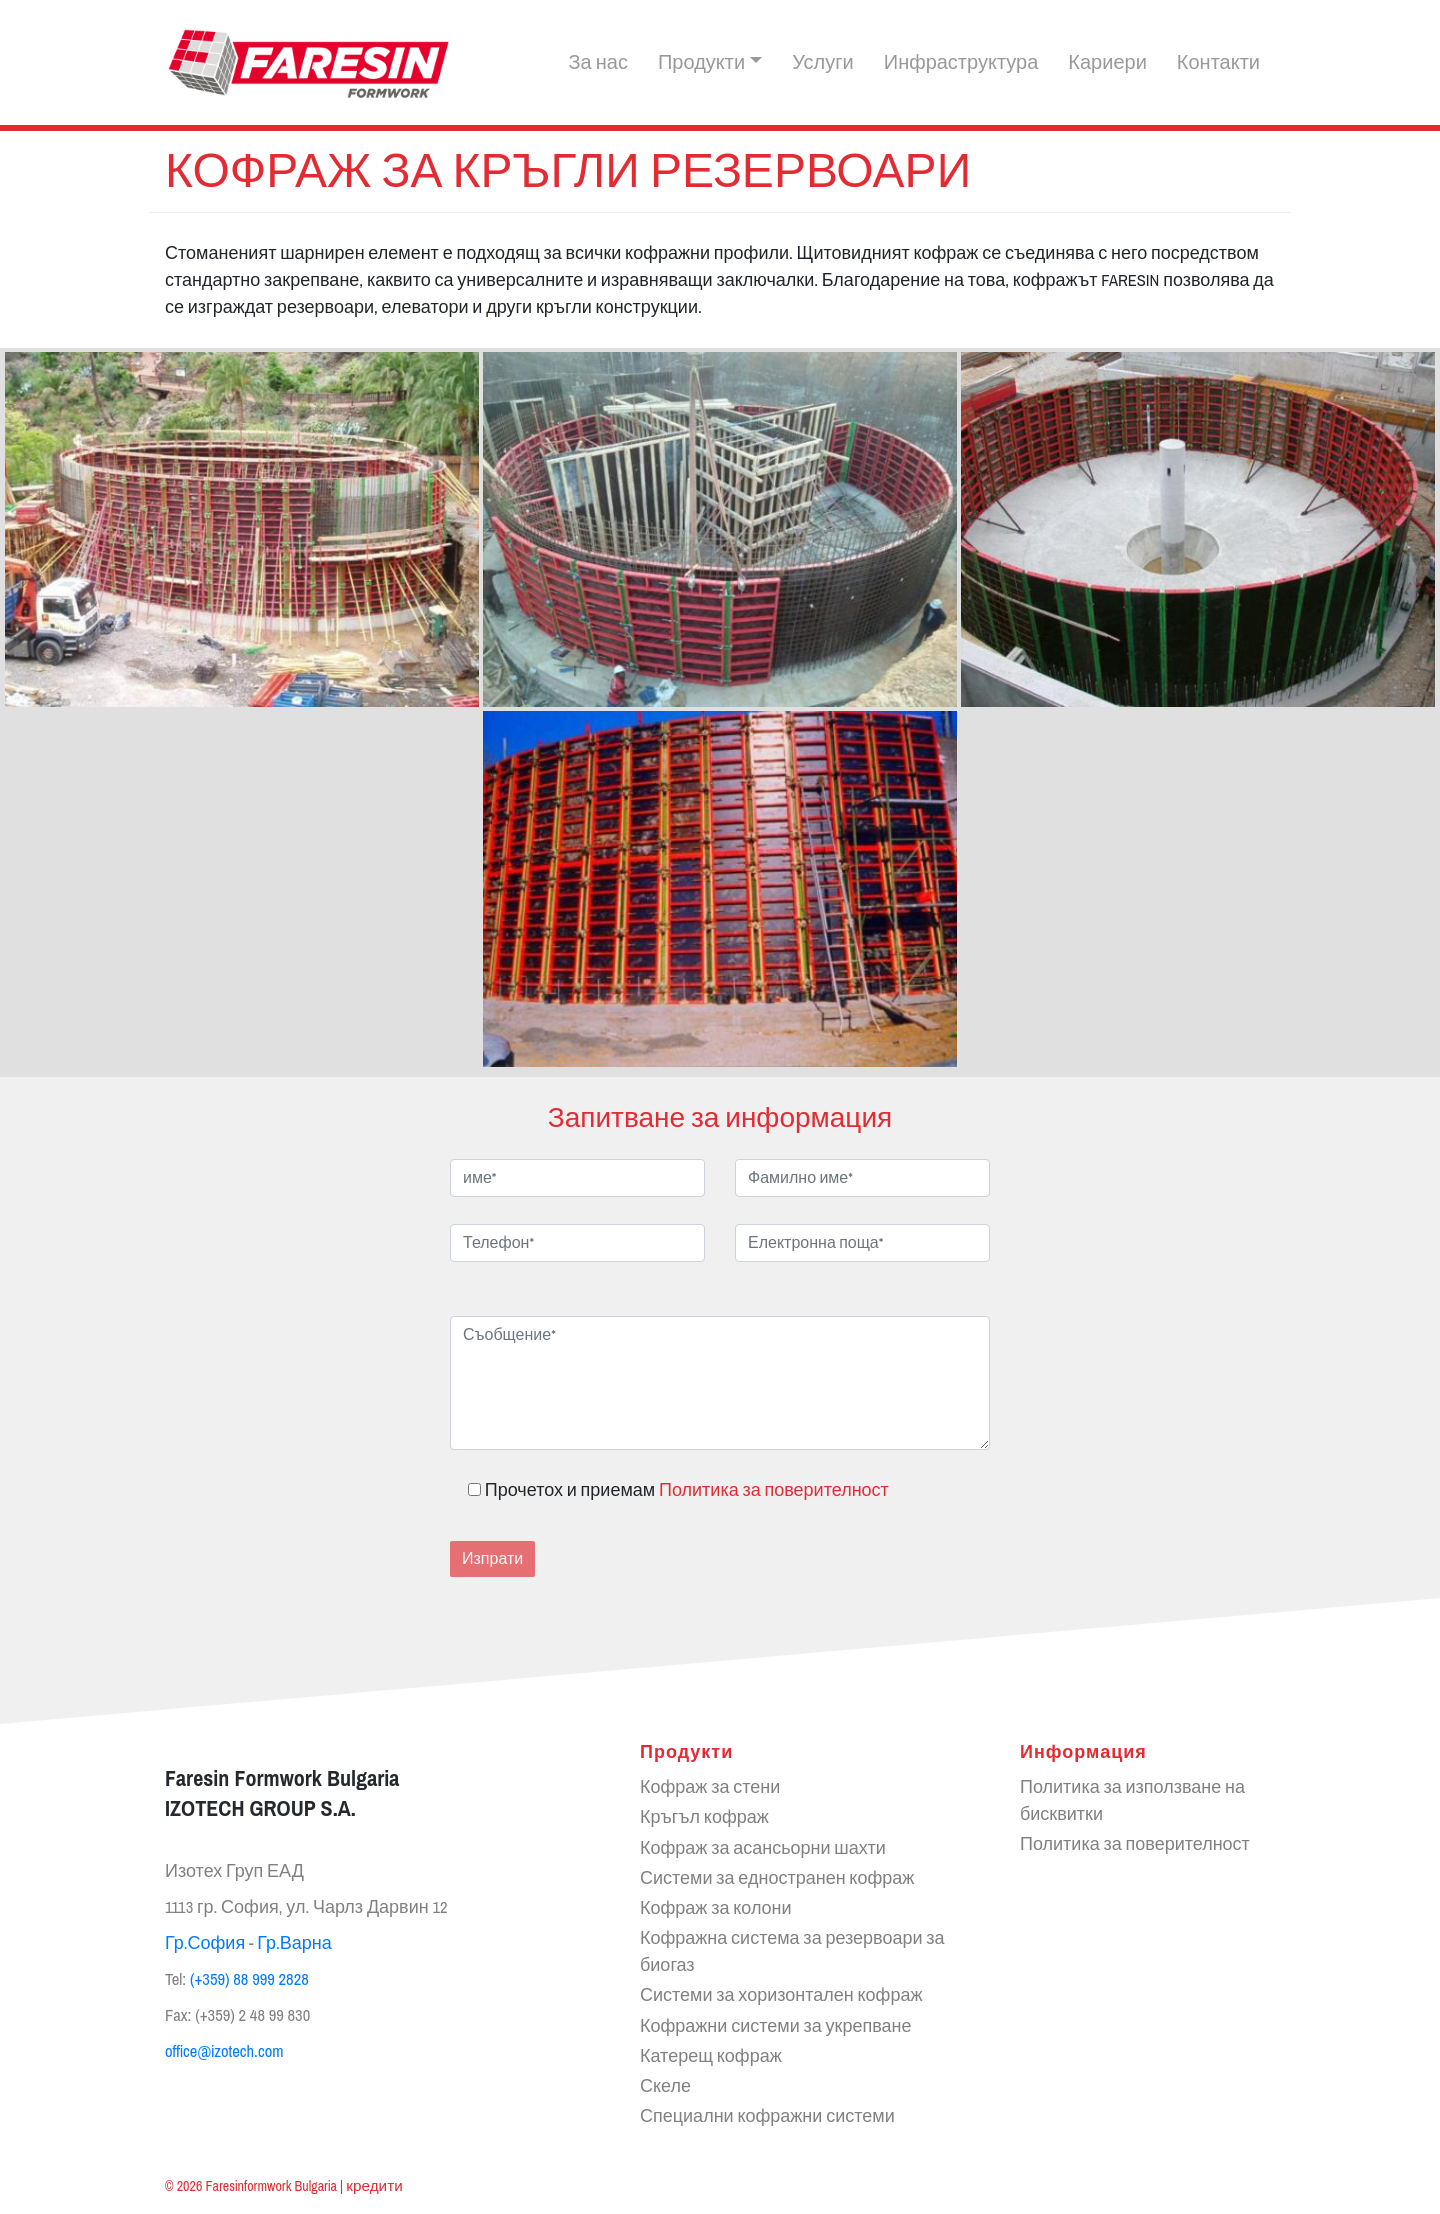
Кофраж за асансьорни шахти (763, 1848)
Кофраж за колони (716, 1908)
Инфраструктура (961, 63)
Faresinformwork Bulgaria (271, 2186)
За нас (598, 63)
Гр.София (205, 1943)
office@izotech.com (224, 2051)
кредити (374, 2186)
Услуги (823, 63)
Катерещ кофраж (711, 2056)
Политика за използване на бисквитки (1132, 1801)
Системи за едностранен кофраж (777, 1878)
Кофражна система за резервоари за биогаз (792, 1952)
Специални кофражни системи (767, 2117)
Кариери (1107, 63)
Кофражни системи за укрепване (775, 2026)
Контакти (1218, 63)
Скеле (665, 2086)
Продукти (701, 63)
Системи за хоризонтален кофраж (781, 1996)
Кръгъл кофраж (704, 1818)
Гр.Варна (294, 1943)
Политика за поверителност (774, 1490)
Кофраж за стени (710, 1788)
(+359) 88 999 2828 (249, 1979)
